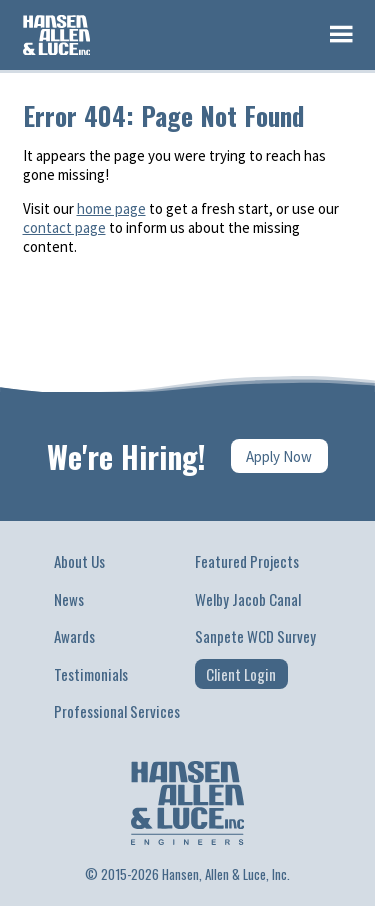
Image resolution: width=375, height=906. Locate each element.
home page (111, 208)
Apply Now (279, 456)
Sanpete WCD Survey (255, 636)
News (69, 599)
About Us (79, 561)
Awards (74, 636)
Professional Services (117, 711)
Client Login (241, 674)
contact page (64, 227)
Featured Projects (247, 561)
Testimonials (91, 674)
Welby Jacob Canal (248, 599)
